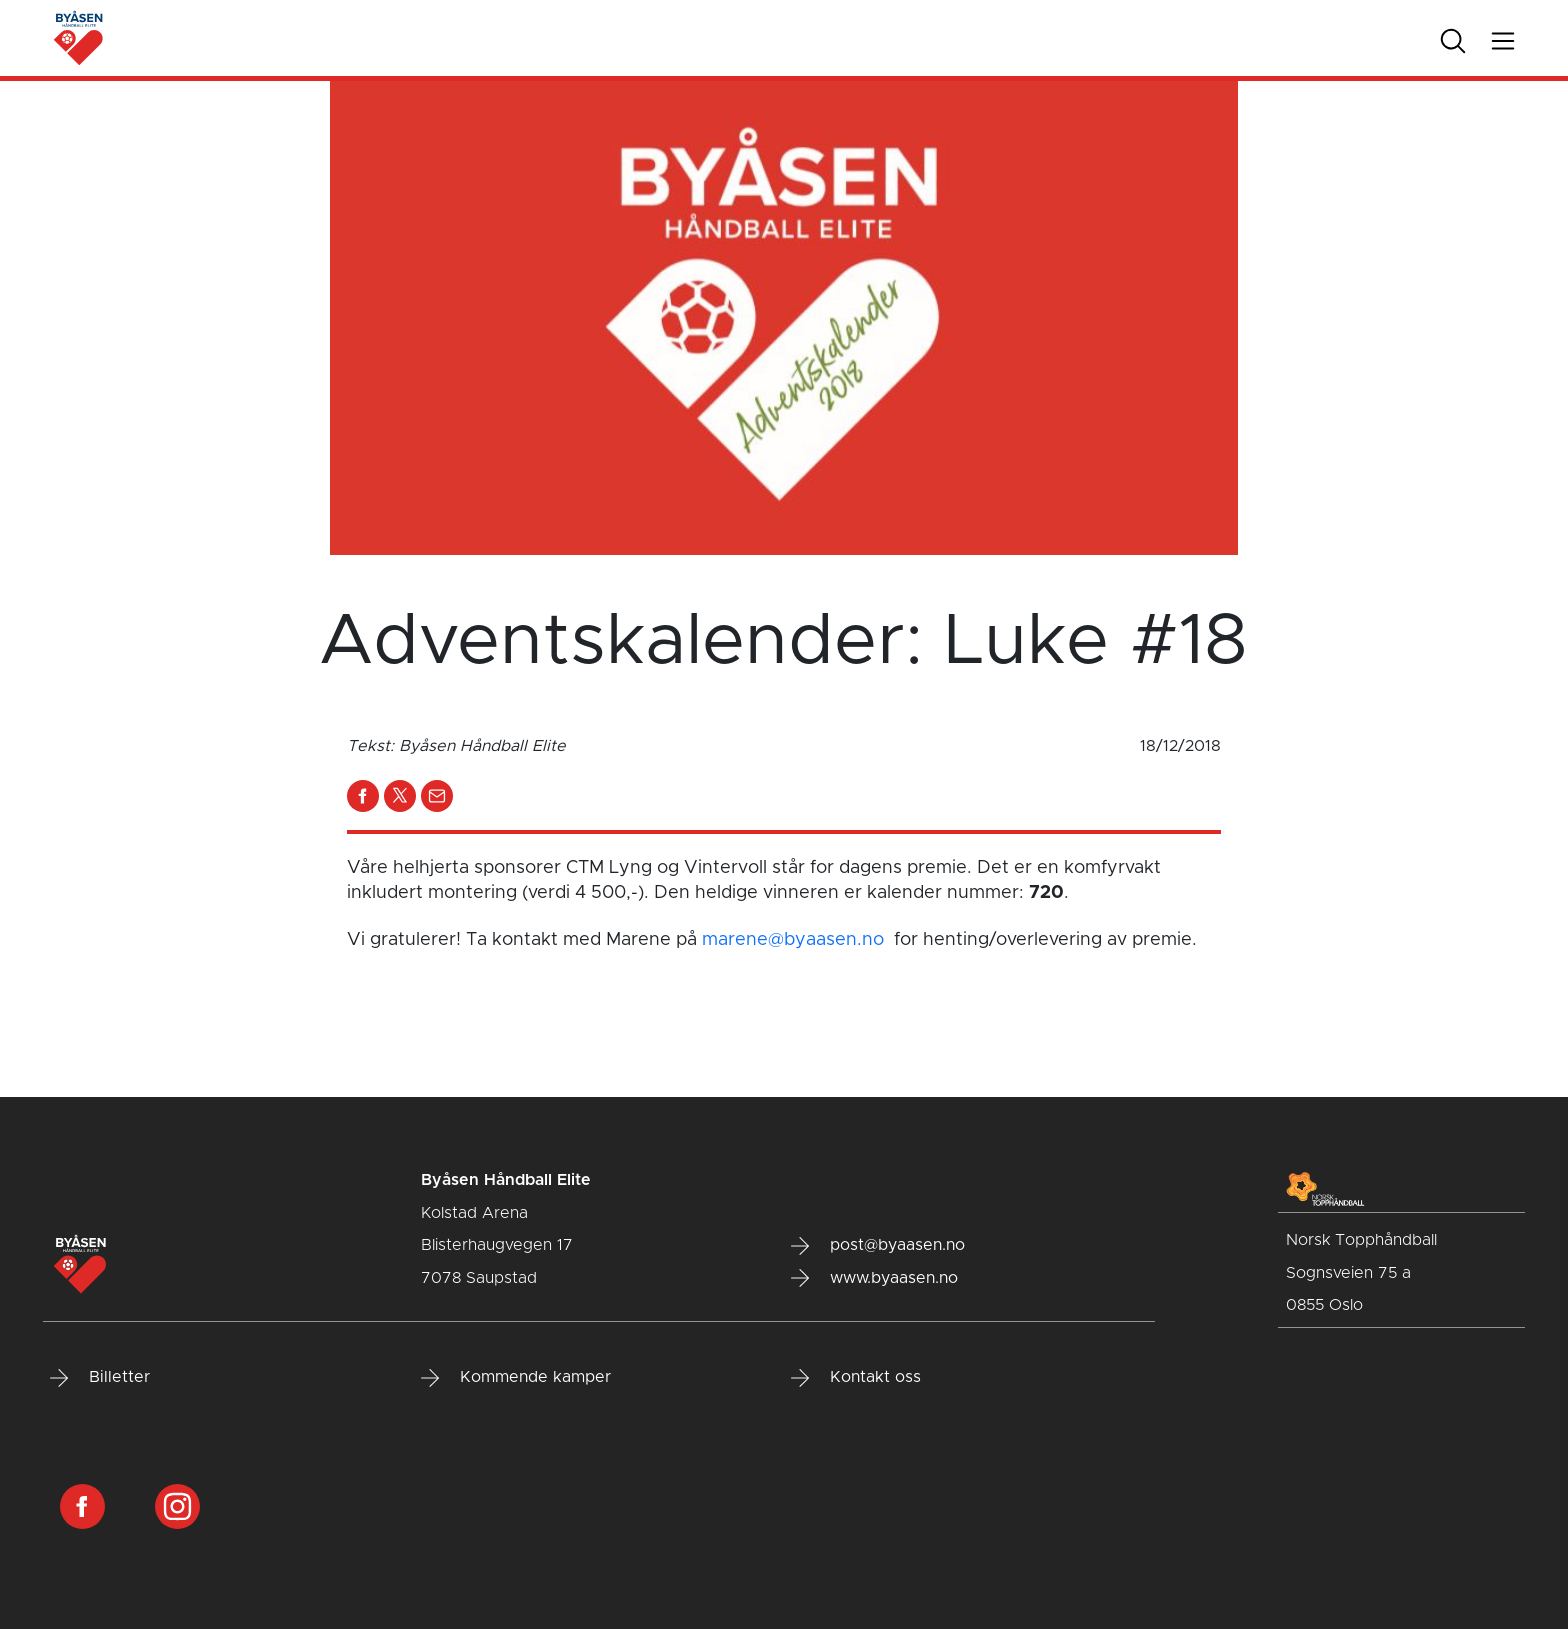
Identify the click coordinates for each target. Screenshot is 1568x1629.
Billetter (100, 1378)
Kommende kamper (516, 1378)
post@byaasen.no (878, 1246)
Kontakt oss (856, 1378)
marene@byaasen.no (793, 940)
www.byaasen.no (874, 1278)
